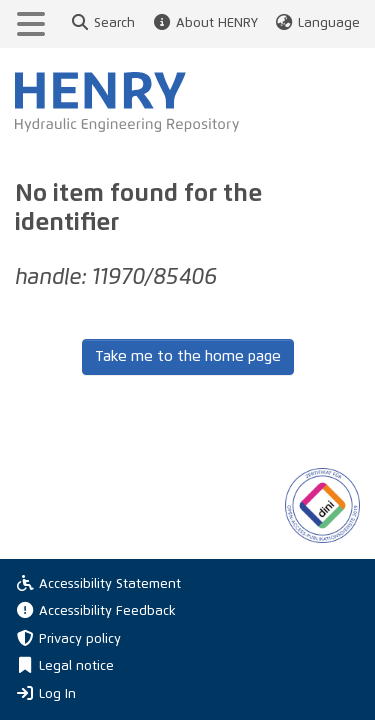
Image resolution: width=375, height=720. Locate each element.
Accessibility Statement (98, 584)
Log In (45, 693)
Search (102, 23)
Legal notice (64, 666)
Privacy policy (68, 639)
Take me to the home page (188, 356)
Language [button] (317, 23)
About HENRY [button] (204, 23)
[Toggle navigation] (31, 24)
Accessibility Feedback (95, 611)
